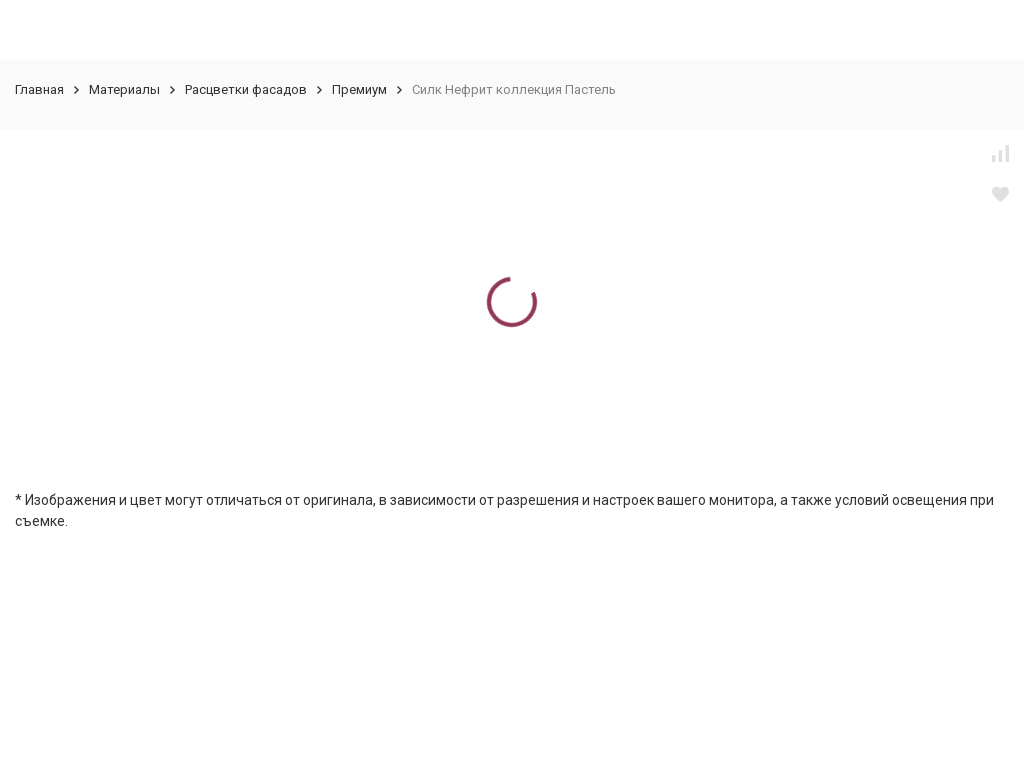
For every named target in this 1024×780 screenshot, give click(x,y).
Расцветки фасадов (246, 89)
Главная (39, 89)
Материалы (124, 89)
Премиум (359, 89)
